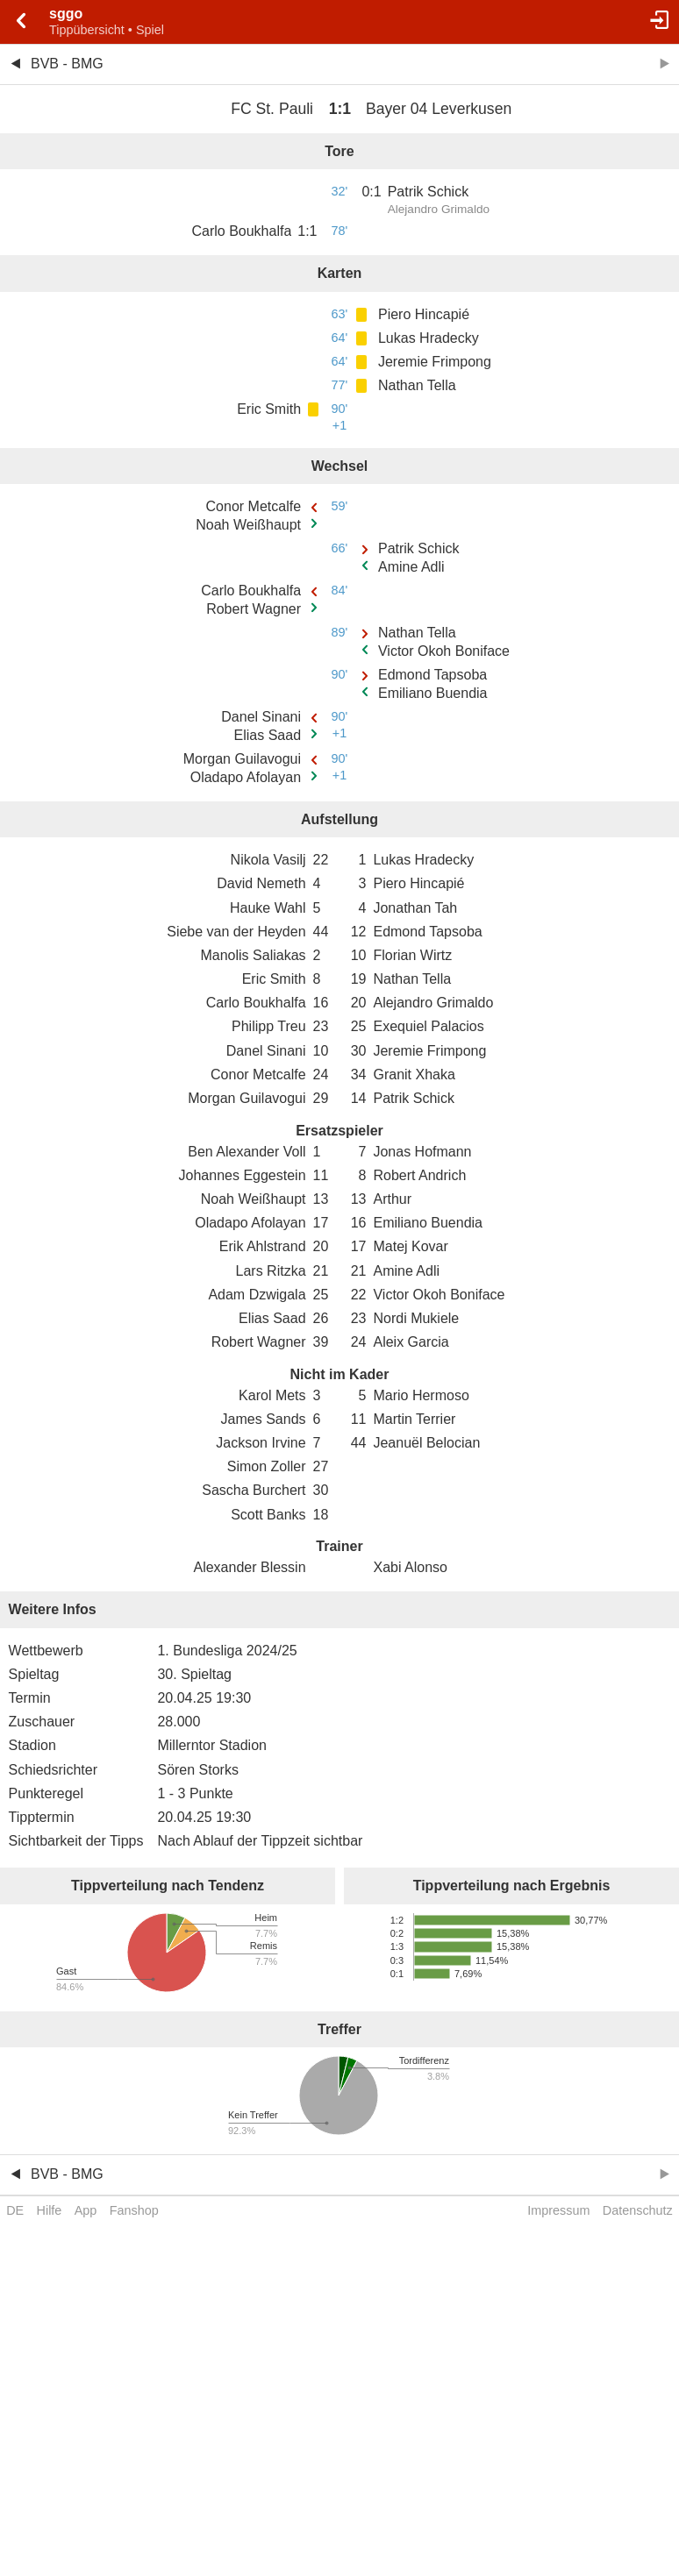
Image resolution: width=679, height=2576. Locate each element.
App (86, 2210)
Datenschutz (638, 2210)
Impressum (558, 2210)
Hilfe (49, 2210)
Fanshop (134, 2210)
